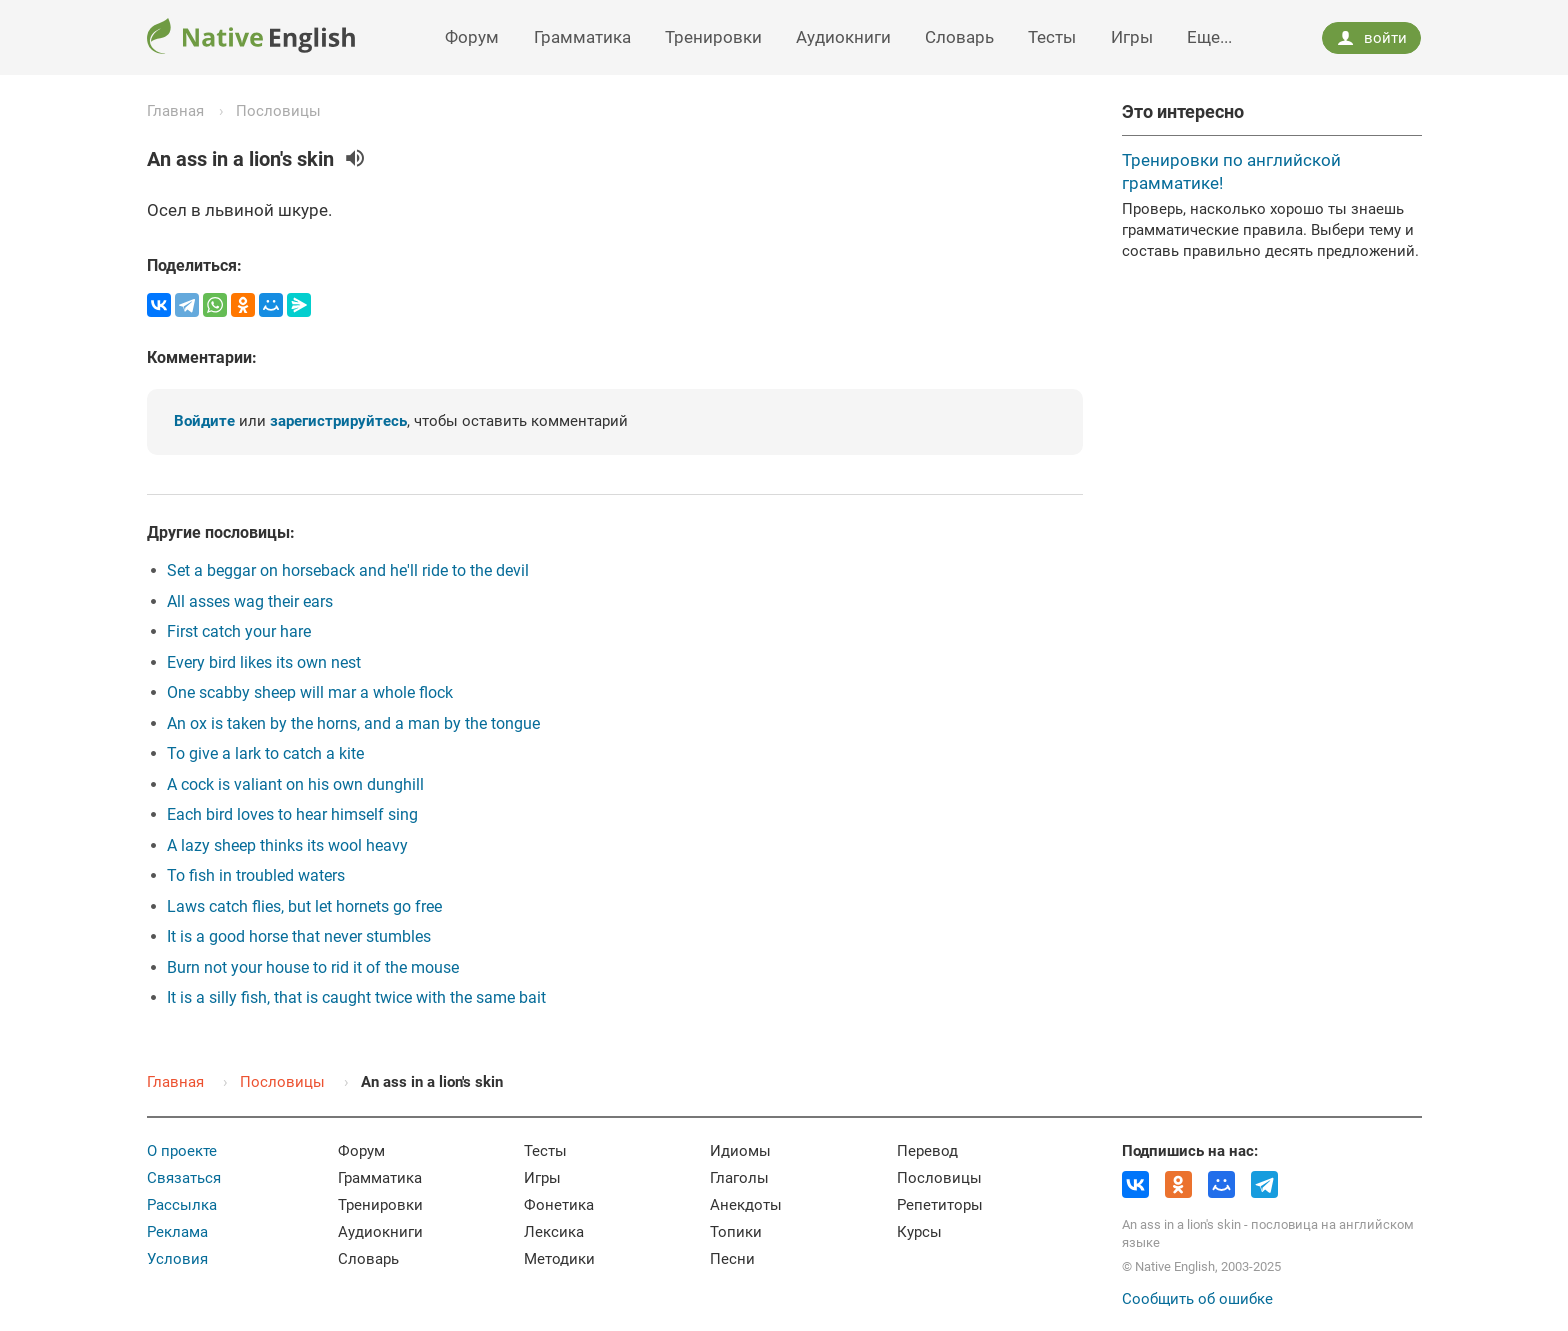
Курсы (919, 1232)
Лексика (554, 1232)
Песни (732, 1259)
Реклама (177, 1232)
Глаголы (739, 1178)
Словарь (959, 37)
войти (1372, 38)
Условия (177, 1259)
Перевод (927, 1151)
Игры (1132, 37)
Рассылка (182, 1205)
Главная (175, 111)
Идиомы (740, 1151)
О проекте (182, 1151)
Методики (559, 1259)
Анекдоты (746, 1205)
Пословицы (278, 111)
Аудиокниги (843, 37)
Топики (736, 1232)
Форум (472, 37)
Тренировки (713, 37)
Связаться (184, 1178)
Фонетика (559, 1205)
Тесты (1052, 37)
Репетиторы (940, 1205)
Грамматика (582, 37)
